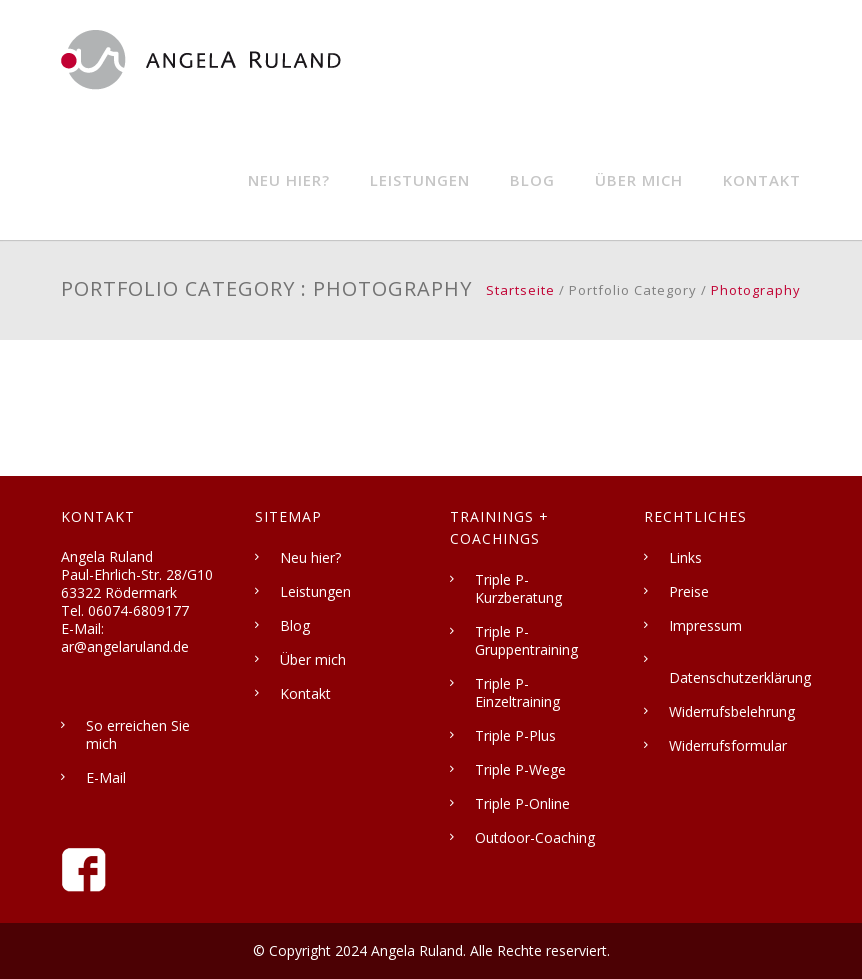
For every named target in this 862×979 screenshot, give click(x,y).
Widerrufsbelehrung (732, 711)
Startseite (520, 290)
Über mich (639, 180)
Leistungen (420, 180)
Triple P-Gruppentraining (526, 640)
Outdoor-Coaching (535, 837)
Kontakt (762, 180)
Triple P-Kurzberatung (518, 588)
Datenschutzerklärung (740, 677)
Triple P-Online (522, 803)
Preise (689, 591)
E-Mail (106, 777)
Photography (756, 290)
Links (685, 557)
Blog (532, 180)
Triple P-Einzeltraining (517, 692)
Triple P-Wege (520, 769)
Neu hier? (289, 180)
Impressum (705, 625)
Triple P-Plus (515, 735)
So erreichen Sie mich (138, 734)
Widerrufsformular (728, 745)
